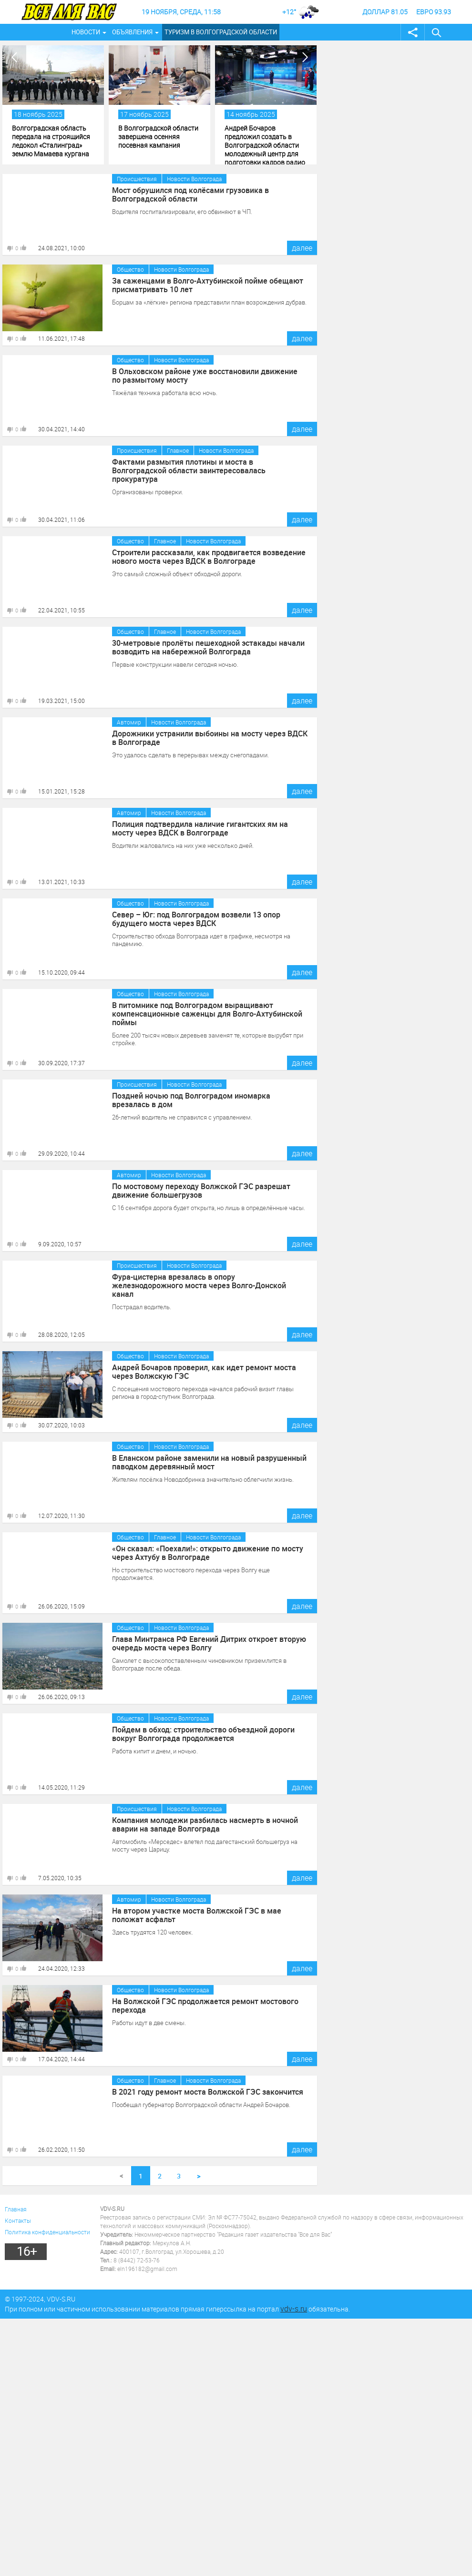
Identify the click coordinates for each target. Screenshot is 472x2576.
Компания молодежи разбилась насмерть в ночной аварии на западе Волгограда (205, 1824)
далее (302, 248)
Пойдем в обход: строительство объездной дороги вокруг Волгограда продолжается (203, 1733)
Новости (86, 32)
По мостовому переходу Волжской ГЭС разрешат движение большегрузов (201, 1190)
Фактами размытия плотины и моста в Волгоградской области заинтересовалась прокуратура (189, 470)
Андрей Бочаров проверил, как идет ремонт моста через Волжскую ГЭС (204, 1371)
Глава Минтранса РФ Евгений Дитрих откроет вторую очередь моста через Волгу (209, 1643)
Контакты (18, 2220)
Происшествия (137, 179)
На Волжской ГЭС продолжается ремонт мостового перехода (205, 2005)
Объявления (132, 32)
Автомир (129, 722)
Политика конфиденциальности (47, 2232)
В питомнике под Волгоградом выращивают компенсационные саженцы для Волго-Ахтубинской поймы (207, 1014)
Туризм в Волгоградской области (220, 32)
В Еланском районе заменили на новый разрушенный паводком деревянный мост (209, 1462)
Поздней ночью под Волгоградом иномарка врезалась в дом (191, 1100)
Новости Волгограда (194, 179)
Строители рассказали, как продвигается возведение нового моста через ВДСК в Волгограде (209, 556)
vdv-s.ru (293, 2308)
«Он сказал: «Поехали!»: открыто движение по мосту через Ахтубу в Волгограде (207, 1552)
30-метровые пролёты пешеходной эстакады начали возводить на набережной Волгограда (208, 647)
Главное (178, 450)
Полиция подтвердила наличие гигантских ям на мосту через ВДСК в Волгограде (200, 828)
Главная (16, 2209)
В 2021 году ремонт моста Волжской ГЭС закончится (208, 2092)
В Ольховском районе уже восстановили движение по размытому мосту (205, 375)
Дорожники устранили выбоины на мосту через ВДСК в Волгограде (210, 737)
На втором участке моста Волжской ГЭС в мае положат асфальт (196, 1914)
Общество (130, 269)
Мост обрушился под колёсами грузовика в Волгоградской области (190, 194)
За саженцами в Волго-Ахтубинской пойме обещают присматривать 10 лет (207, 285)
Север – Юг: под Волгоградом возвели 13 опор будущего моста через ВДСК (196, 918)
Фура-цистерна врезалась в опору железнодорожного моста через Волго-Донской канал (199, 1285)
